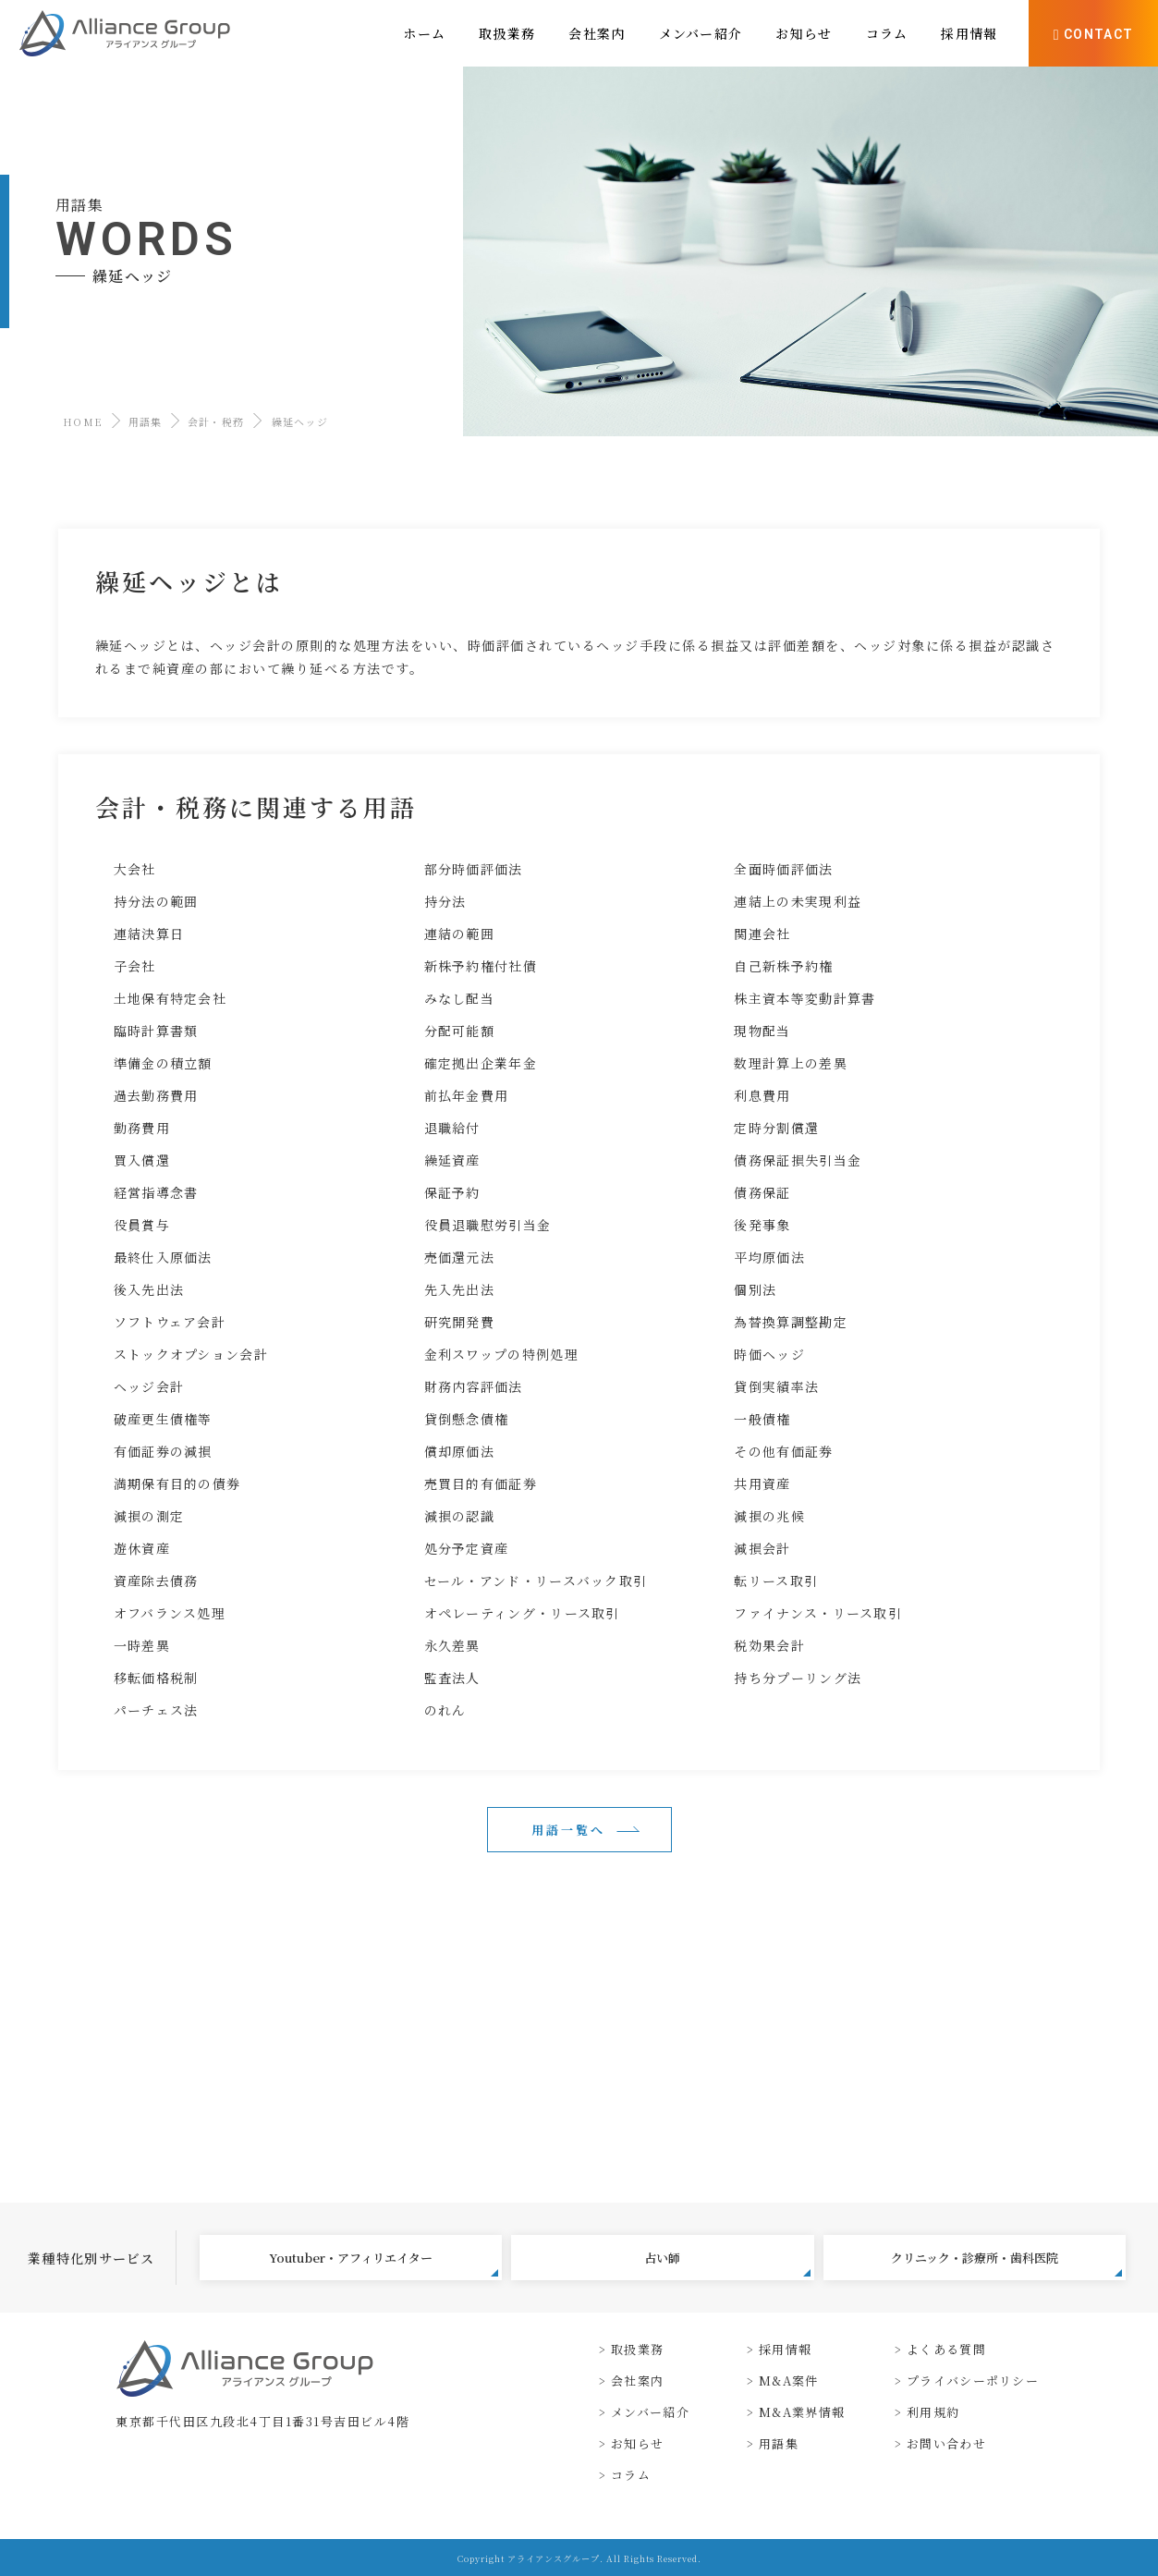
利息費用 (762, 1095)
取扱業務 (637, 2349)
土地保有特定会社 (170, 998)
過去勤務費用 (156, 1095)
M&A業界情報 (802, 2412)
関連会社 (762, 933)
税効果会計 (769, 1645)
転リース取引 (776, 1580)
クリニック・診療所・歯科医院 (1006, 2263)
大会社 (135, 869)
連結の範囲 (459, 933)
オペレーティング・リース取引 (522, 1613)
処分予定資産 (466, 1548)
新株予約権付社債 (480, 966)
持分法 (445, 901)
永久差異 (452, 1645)
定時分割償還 (776, 1127)
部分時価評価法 (473, 869)
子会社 (135, 966)
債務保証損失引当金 (797, 1160)
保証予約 (452, 1192)
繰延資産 (452, 1160)
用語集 (145, 421)
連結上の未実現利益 (797, 901)
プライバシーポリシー (973, 2380)
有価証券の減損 (163, 1451)
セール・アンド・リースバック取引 (536, 1580)
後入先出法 (149, 1289)
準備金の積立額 (163, 1063)
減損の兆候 (769, 1516)
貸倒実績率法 (776, 1386)
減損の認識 (459, 1516)
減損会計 (762, 1548)
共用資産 (762, 1483)
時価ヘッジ (769, 1354)
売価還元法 (459, 1257)
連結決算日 (149, 933)
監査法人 (452, 1677)
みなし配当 (459, 998)
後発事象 (762, 1224)
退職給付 (452, 1127)
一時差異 (142, 1645)
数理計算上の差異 (790, 1063)
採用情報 (785, 2349)
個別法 (755, 1289)
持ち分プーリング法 (797, 1677)
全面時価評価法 (783, 869)
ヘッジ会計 (149, 1386)
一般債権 (762, 1419)
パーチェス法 (156, 1710)
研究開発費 (459, 1321)
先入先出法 (459, 1289)
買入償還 (142, 1160)
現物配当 (762, 1030)
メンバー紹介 (650, 2412)
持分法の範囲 (156, 901)
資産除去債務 (156, 1580)
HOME (83, 421)
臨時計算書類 (156, 1030)
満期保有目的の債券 (177, 1483)
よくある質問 (946, 2349)
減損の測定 (149, 1516)
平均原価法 (769, 1257)
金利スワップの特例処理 (501, 1354)
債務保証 (762, 1192)
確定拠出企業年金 (480, 1063)
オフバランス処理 (170, 1613)
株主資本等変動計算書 (804, 998)
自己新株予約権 (783, 966)
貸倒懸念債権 (466, 1419)
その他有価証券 (783, 1451)
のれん (445, 1710)
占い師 (727, 2263)
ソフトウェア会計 (170, 1321)
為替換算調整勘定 (790, 1321)
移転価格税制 (156, 1677)
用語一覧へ (568, 1829)
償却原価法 (459, 1451)
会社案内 (637, 2380)
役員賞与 (142, 1224)
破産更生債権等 (163, 1419)
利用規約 (933, 2412)
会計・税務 (216, 421)
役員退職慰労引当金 (488, 1224)
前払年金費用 (466, 1095)
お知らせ (637, 2443)
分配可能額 (459, 1030)
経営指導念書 (156, 1192)
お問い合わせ (946, 2443)
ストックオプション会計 (191, 1354)
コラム (631, 2475)
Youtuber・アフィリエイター (383, 2263)
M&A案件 (789, 2380)
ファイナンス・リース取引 (818, 1613)
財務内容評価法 (473, 1386)
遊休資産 (142, 1548)
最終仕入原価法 (163, 1257)
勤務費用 (142, 1127)
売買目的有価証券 (480, 1483)
